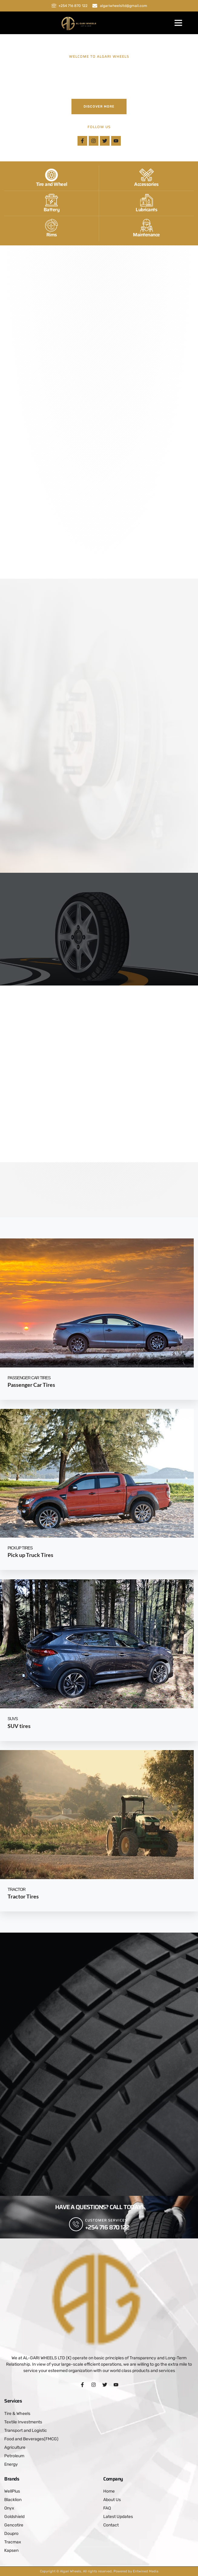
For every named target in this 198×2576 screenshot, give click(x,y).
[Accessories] (146, 177)
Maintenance (146, 237)
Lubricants (146, 212)
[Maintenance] (146, 228)
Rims (51, 237)
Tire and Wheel (51, 187)
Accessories (146, 187)
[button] (178, 22)
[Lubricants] (146, 202)
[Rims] (51, 228)
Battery (52, 212)
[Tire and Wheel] (51, 177)
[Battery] (51, 202)
